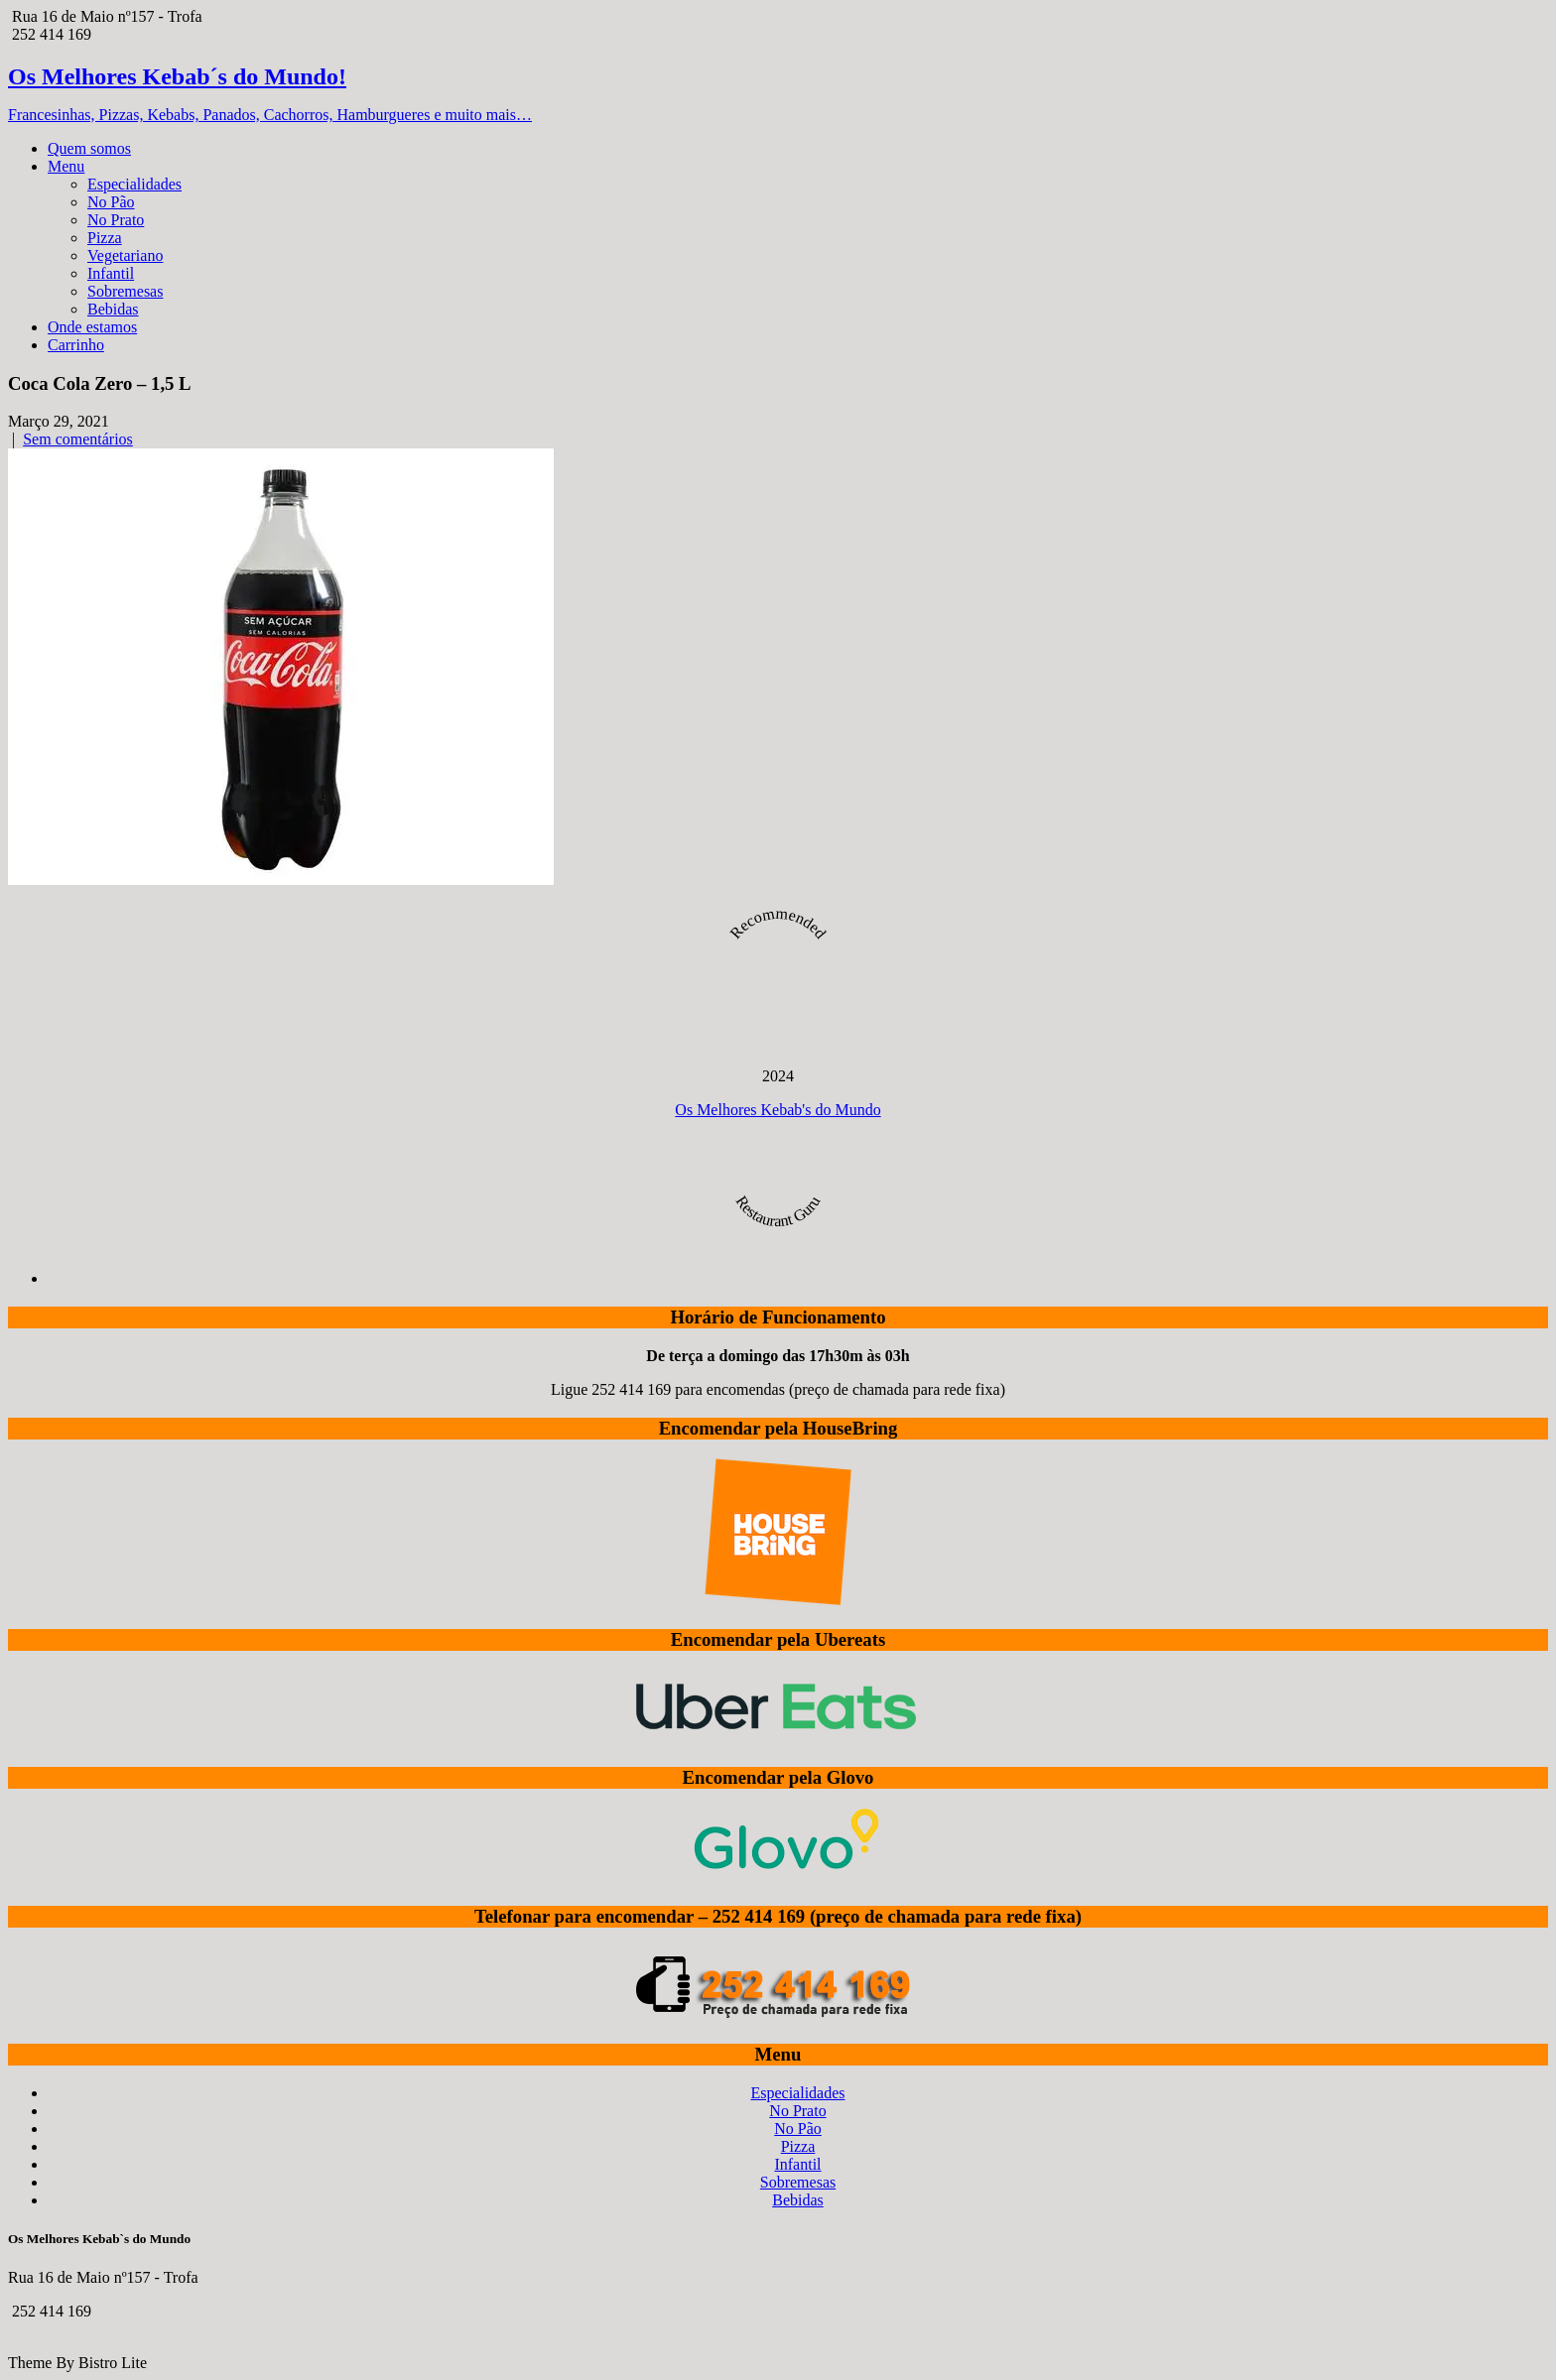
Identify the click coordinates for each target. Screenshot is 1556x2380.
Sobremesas (125, 291)
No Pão (111, 201)
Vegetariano (125, 255)
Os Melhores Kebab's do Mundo (777, 1109)
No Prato (115, 219)
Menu (66, 166)
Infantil (110, 273)
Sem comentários (78, 439)
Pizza (104, 237)
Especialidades (134, 184)
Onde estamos (92, 326)
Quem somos (89, 148)
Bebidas (113, 309)
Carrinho (76, 344)
